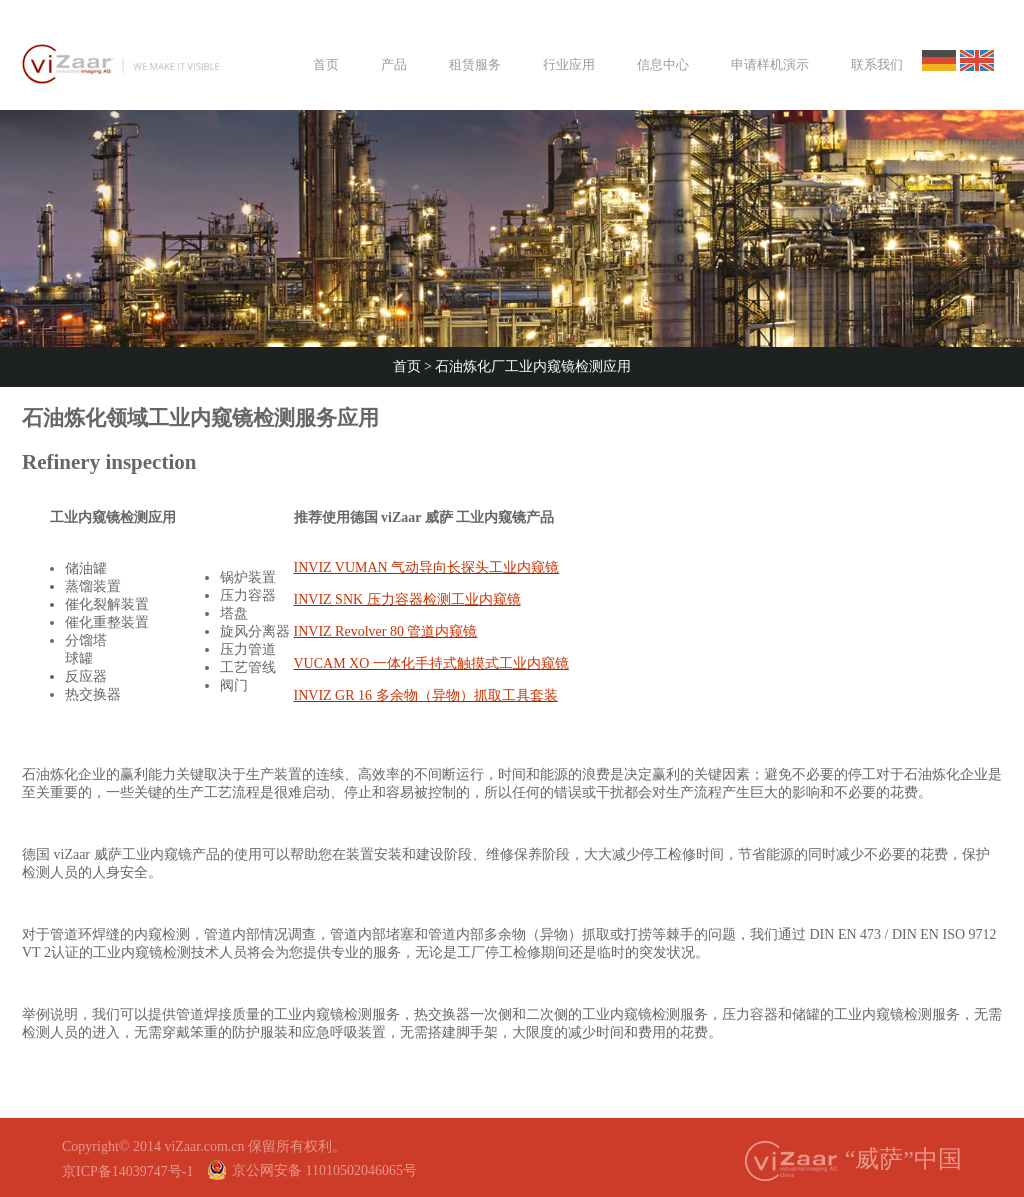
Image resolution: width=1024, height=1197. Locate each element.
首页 (409, 366)
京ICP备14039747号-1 (127, 1171)
